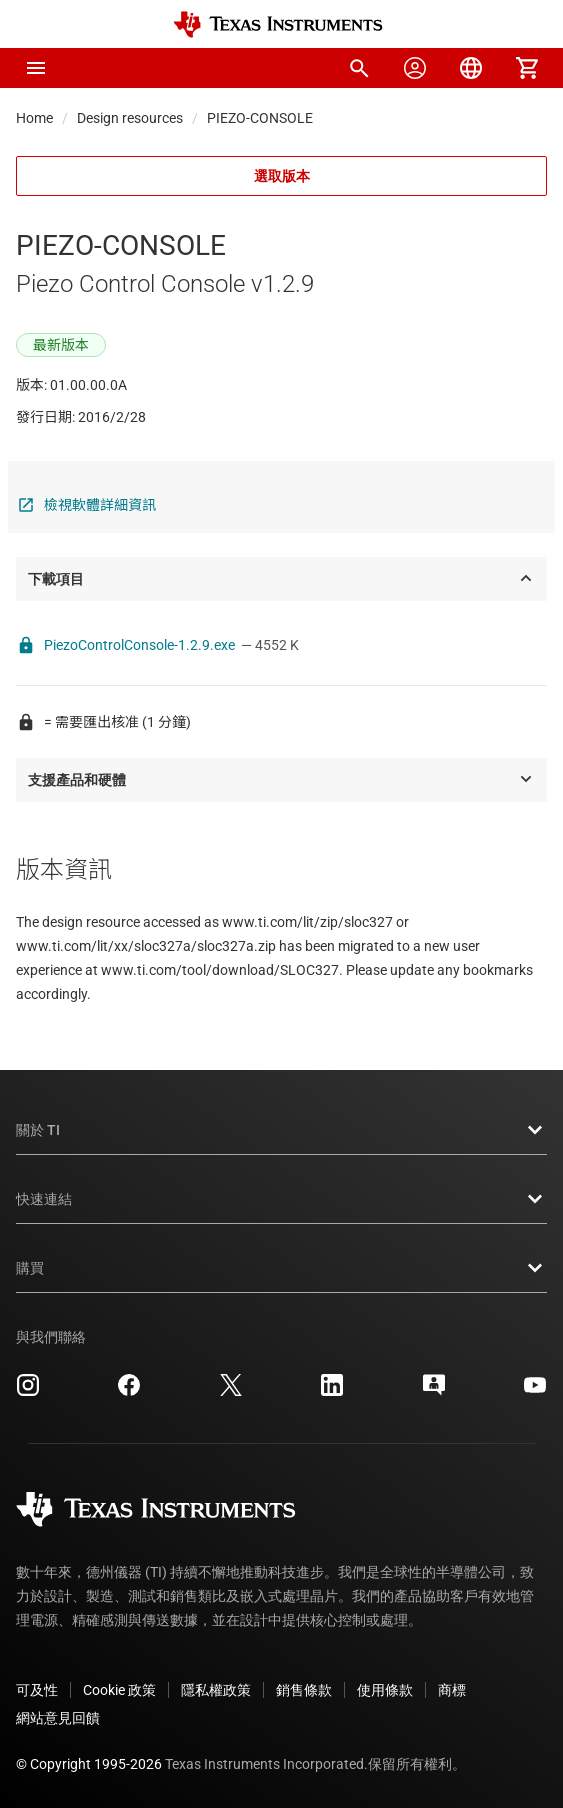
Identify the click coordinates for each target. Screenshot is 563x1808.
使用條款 (385, 1690)
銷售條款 (304, 1690)
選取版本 (282, 176)
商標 (452, 1690)
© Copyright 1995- (89, 1764)
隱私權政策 (216, 1690)
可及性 (37, 1690)
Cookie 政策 (119, 1690)
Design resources (130, 118)
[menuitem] (359, 68)
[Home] (278, 24)
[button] (36, 68)
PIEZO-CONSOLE (260, 118)
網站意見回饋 (58, 1718)
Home (34, 118)
